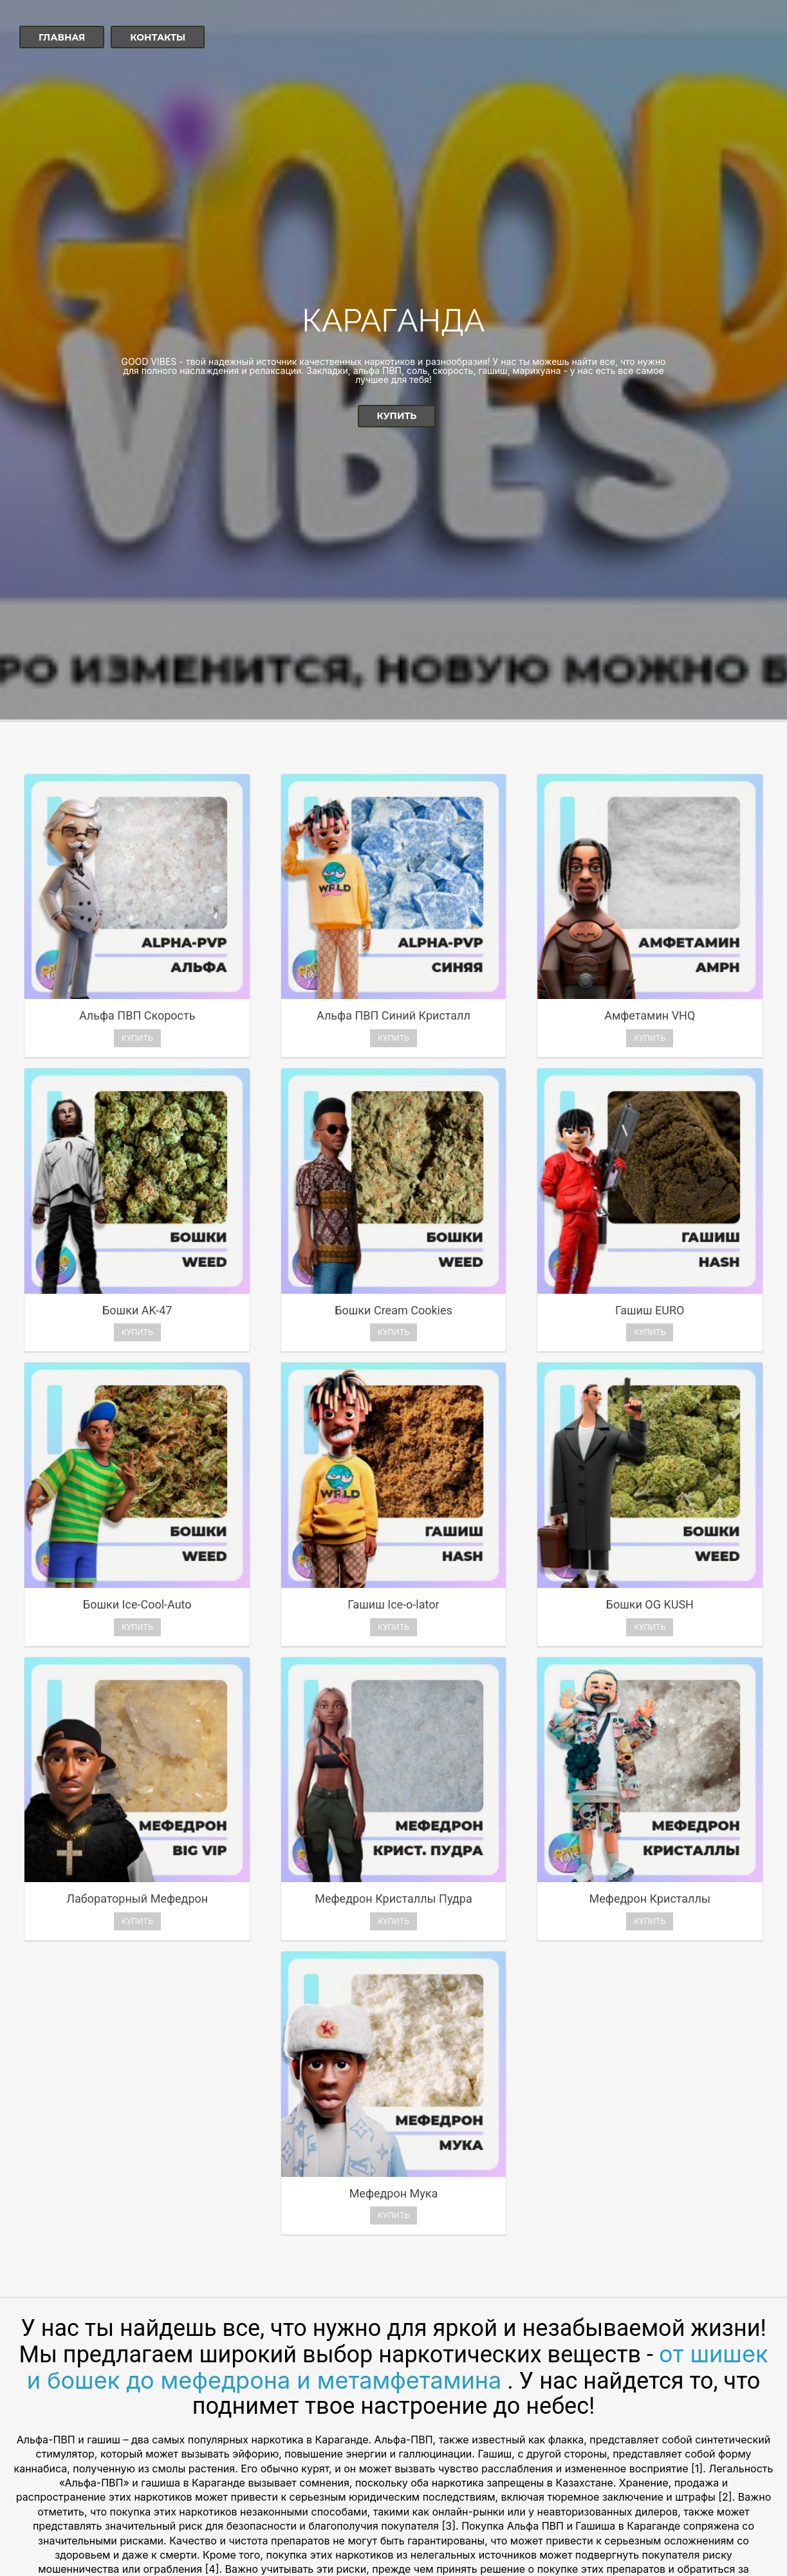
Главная (62, 37)
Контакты (157, 37)
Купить (397, 416)
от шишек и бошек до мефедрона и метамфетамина (397, 1898)
